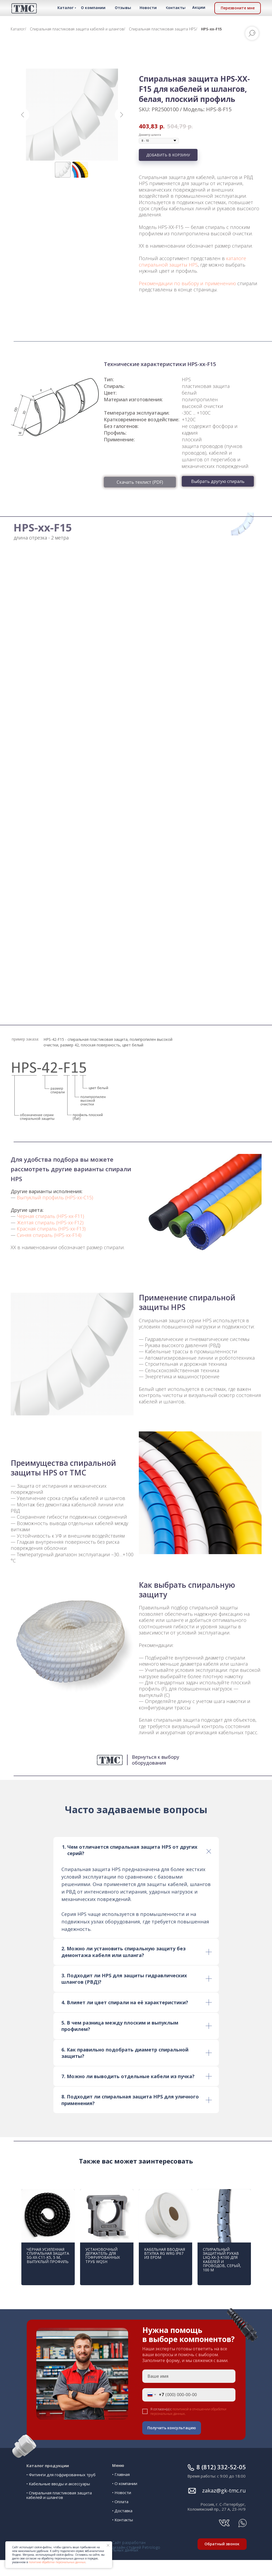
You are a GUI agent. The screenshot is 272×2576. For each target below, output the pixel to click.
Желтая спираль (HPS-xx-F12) (50, 1222)
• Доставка (122, 2510)
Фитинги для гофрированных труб (62, 2468)
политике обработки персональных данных (57, 2562)
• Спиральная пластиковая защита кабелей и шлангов (59, 2489)
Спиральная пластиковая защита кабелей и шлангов (77, 28)
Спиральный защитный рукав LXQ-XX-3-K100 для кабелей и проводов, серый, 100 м (222, 2259)
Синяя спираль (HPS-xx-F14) (49, 1235)
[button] (237, 8)
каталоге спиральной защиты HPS (192, 261)
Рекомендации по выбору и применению (187, 283)
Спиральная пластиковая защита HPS (162, 28)
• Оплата (120, 2501)
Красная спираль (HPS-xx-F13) (51, 1228)
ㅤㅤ (224, 2484)
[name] (195, 2376)
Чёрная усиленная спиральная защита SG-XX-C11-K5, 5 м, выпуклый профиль (48, 2255)
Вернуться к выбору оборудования (155, 1760)
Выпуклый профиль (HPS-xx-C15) (55, 1197)
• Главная (121, 2474)
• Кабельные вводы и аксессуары (58, 2477)
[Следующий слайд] (121, 114)
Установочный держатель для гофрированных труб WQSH (102, 2255)
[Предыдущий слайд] (22, 114)
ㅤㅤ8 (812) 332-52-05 (221, 2460)
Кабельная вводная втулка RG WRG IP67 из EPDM (164, 2253)
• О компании (124, 2483)
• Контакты (122, 2519)
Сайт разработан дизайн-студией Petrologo (136, 2538)
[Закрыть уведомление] (108, 2545)
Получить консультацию (177, 2427)
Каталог (18, 28)
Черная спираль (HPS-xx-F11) (50, 1216)
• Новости (121, 2492)
